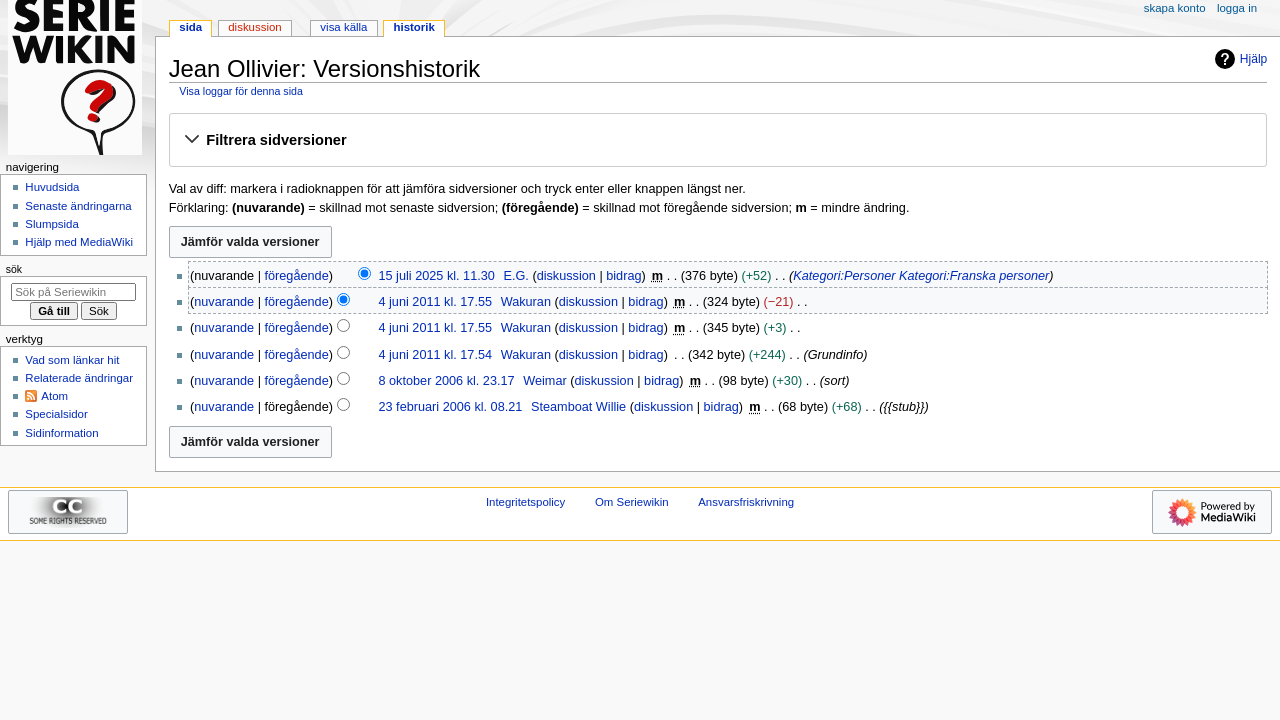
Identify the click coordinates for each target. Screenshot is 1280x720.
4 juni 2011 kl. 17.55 (435, 302)
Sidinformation (61, 433)
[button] (717, 141)
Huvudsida (52, 187)
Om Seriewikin (632, 502)
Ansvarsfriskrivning (746, 502)
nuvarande (224, 302)
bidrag (623, 276)
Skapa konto (1175, 8)
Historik (414, 27)
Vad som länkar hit (72, 360)
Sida (190, 27)
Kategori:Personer (844, 276)
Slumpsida (51, 224)
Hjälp (1238, 59)
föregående (297, 276)
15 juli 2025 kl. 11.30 (436, 276)
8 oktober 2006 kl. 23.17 (446, 381)
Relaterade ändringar (79, 378)
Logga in (1237, 8)
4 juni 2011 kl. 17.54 (435, 355)
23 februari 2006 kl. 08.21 (450, 407)
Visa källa (343, 27)
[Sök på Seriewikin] (73, 292)
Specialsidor (56, 414)
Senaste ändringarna (78, 206)
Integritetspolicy (525, 502)
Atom (54, 396)
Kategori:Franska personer (974, 276)
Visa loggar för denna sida (241, 91)
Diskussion (254, 27)
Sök (14, 269)
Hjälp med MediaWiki (79, 242)
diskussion (566, 276)
